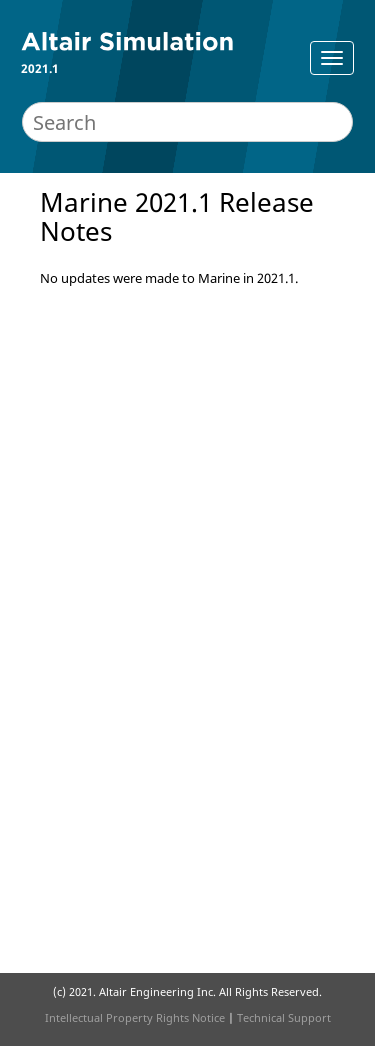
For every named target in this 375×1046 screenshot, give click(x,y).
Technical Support (284, 1017)
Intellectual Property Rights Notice (135, 1017)
